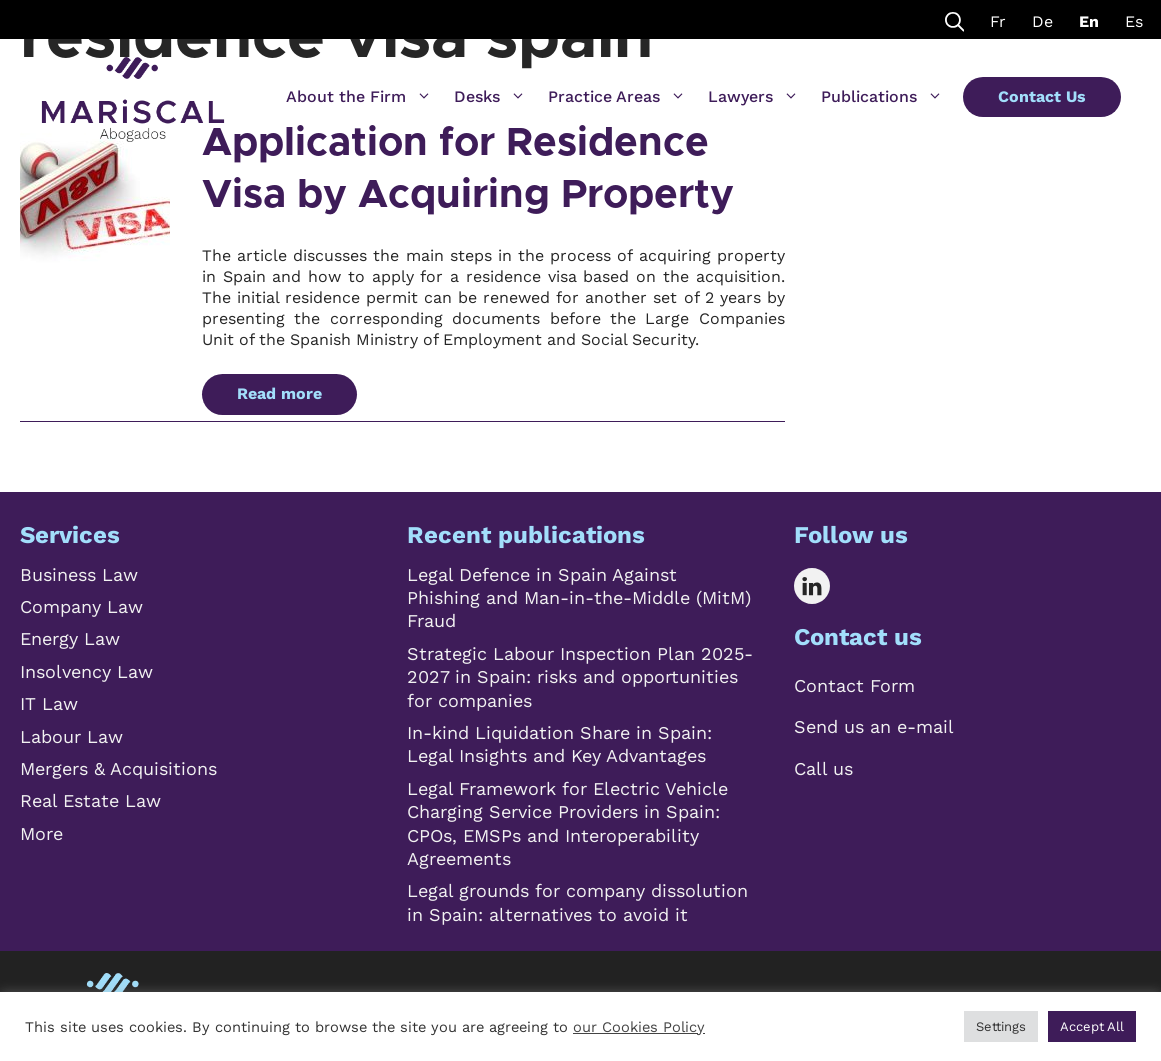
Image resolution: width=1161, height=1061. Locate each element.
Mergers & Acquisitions (118, 768)
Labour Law (71, 736)
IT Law (49, 703)
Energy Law (70, 638)
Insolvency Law (86, 671)
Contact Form (854, 685)
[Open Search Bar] (955, 19)
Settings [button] (1001, 1026)
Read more (279, 393)
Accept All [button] (1092, 1026)
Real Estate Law (90, 800)
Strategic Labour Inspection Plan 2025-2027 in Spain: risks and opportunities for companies (580, 677)
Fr (998, 21)
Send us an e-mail (874, 726)
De (1042, 21)
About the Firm (359, 97)
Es (1134, 21)
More (41, 833)
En (1089, 21)
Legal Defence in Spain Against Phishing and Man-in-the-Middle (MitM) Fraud (579, 598)
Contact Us (1042, 96)
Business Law (79, 574)
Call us (823, 768)
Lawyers (753, 97)
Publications (882, 97)
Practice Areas (617, 97)
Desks (490, 97)
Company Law (81, 606)
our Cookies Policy (639, 1027)
